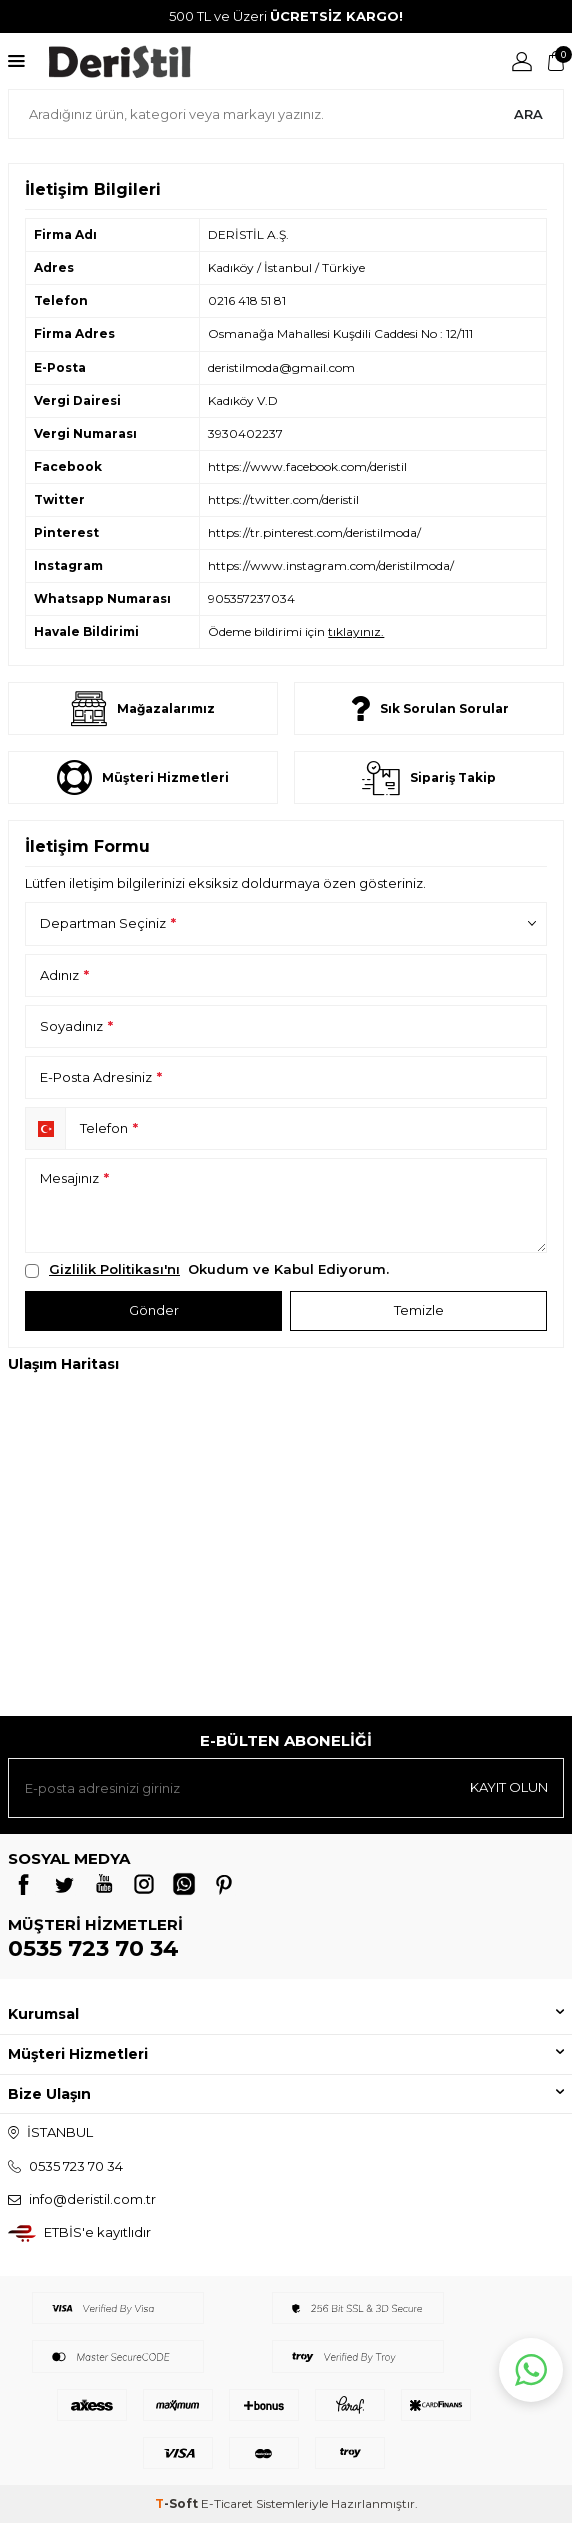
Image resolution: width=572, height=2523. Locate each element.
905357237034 (251, 598)
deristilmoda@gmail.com (281, 367)
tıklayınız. (356, 631)
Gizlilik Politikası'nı (114, 1269)
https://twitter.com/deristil (283, 499)
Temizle (419, 1310)
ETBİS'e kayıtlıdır (97, 2232)
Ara (528, 114)
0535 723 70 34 (93, 1948)
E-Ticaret (227, 2503)
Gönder (154, 1310)
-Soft (178, 2503)
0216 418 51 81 (247, 300)
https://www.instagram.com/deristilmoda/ (331, 565)
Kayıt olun (509, 1787)
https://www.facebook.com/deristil (307, 466)
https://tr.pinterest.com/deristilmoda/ (314, 532)
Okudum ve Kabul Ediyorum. (207, 1269)
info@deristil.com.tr (92, 2199)
